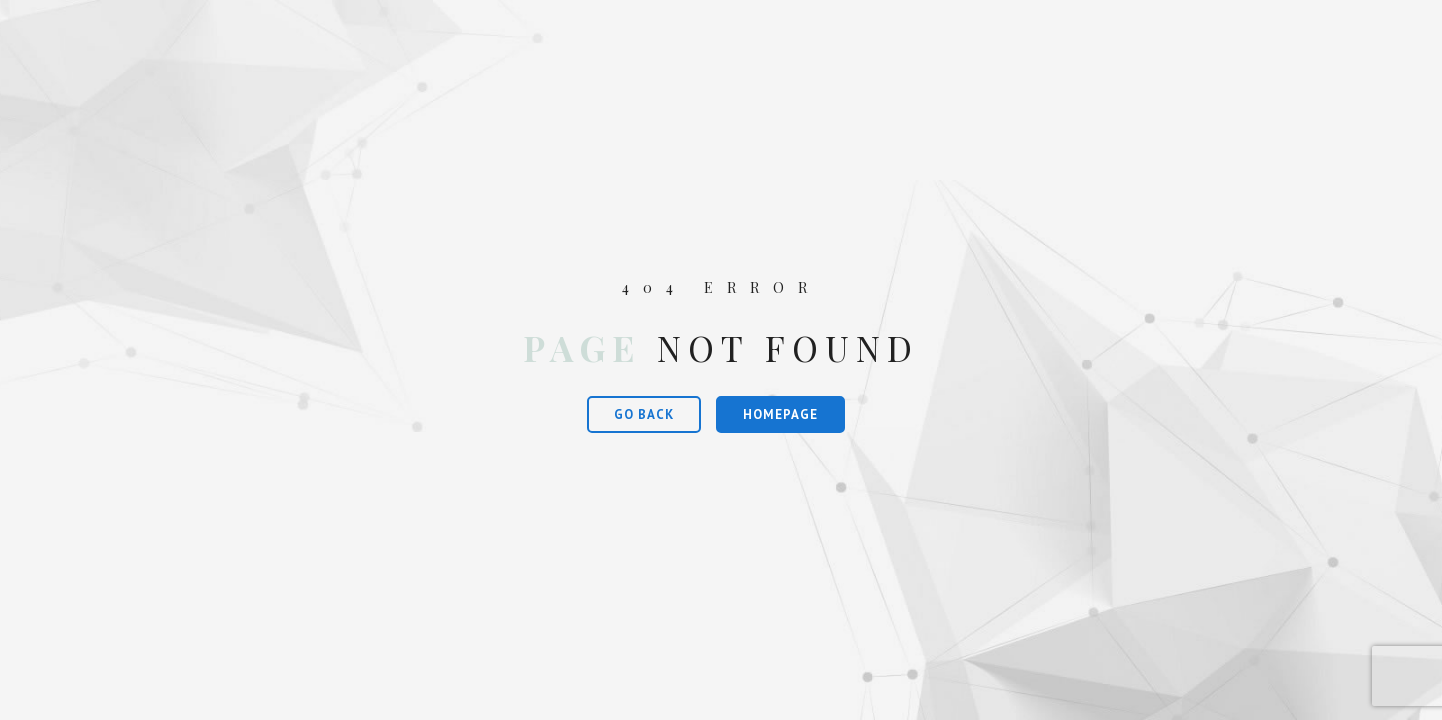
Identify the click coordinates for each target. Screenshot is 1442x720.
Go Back (644, 414)
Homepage (780, 414)
